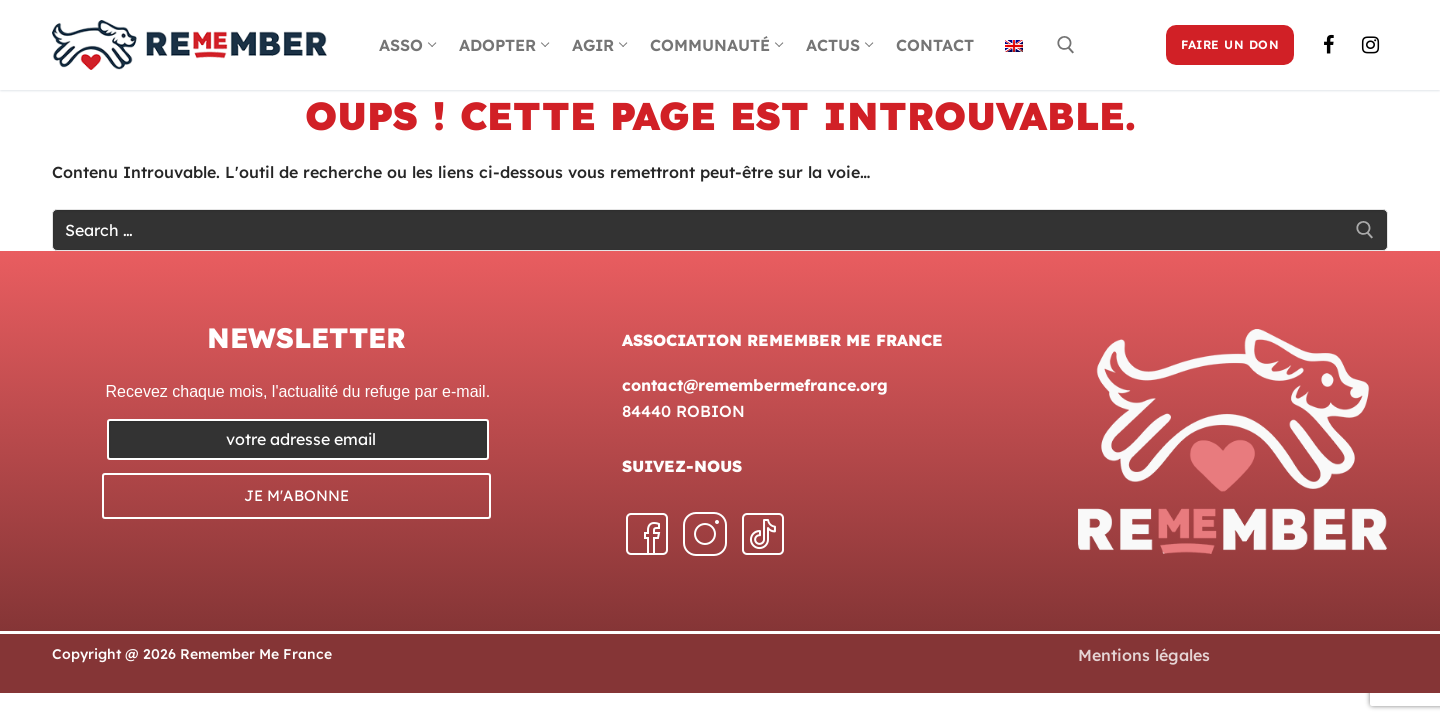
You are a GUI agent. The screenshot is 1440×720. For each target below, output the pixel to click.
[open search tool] (1066, 45)
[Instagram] (1370, 45)
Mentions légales (1144, 655)
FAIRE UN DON (1230, 44)
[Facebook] (1328, 45)
